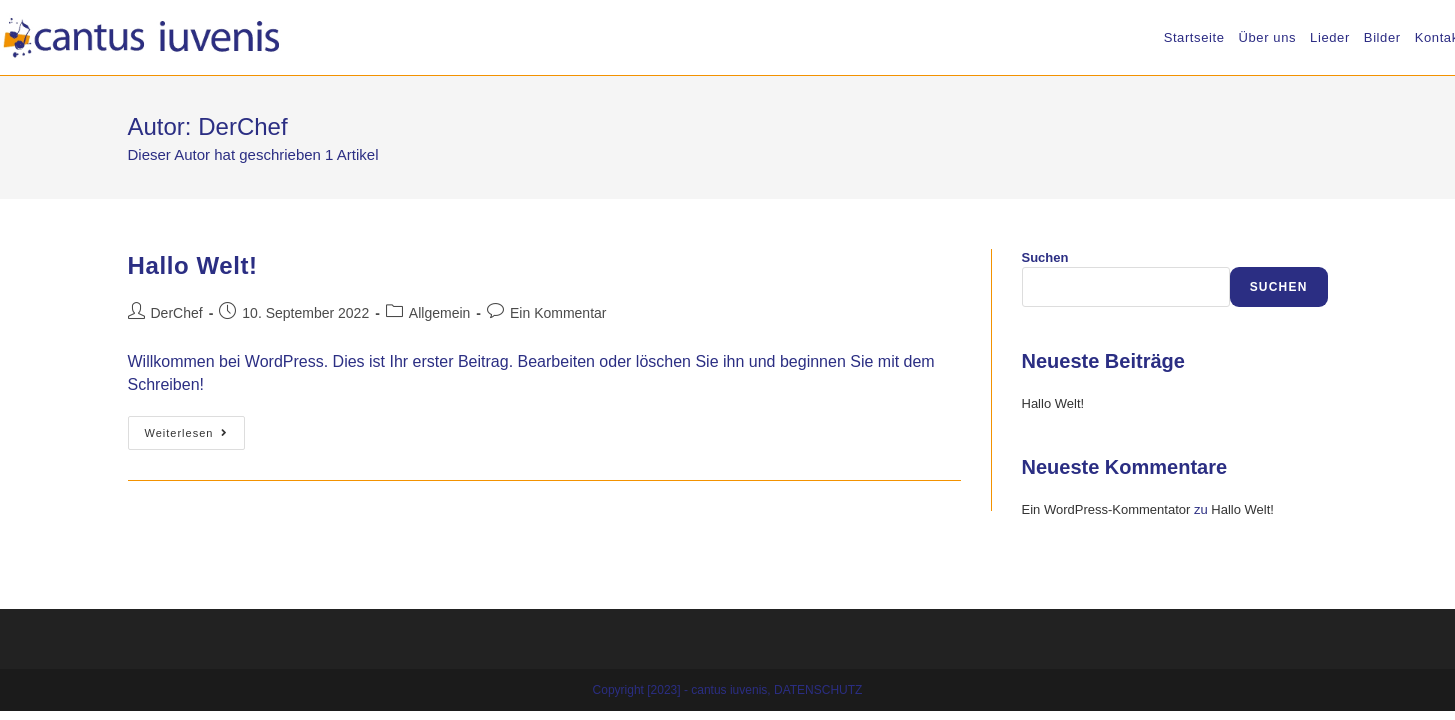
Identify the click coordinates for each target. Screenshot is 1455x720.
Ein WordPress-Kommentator (1106, 509)
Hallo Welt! (193, 265)
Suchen (1045, 257)
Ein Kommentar (558, 313)
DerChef (177, 313)
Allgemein (439, 313)
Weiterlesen (195, 437)
